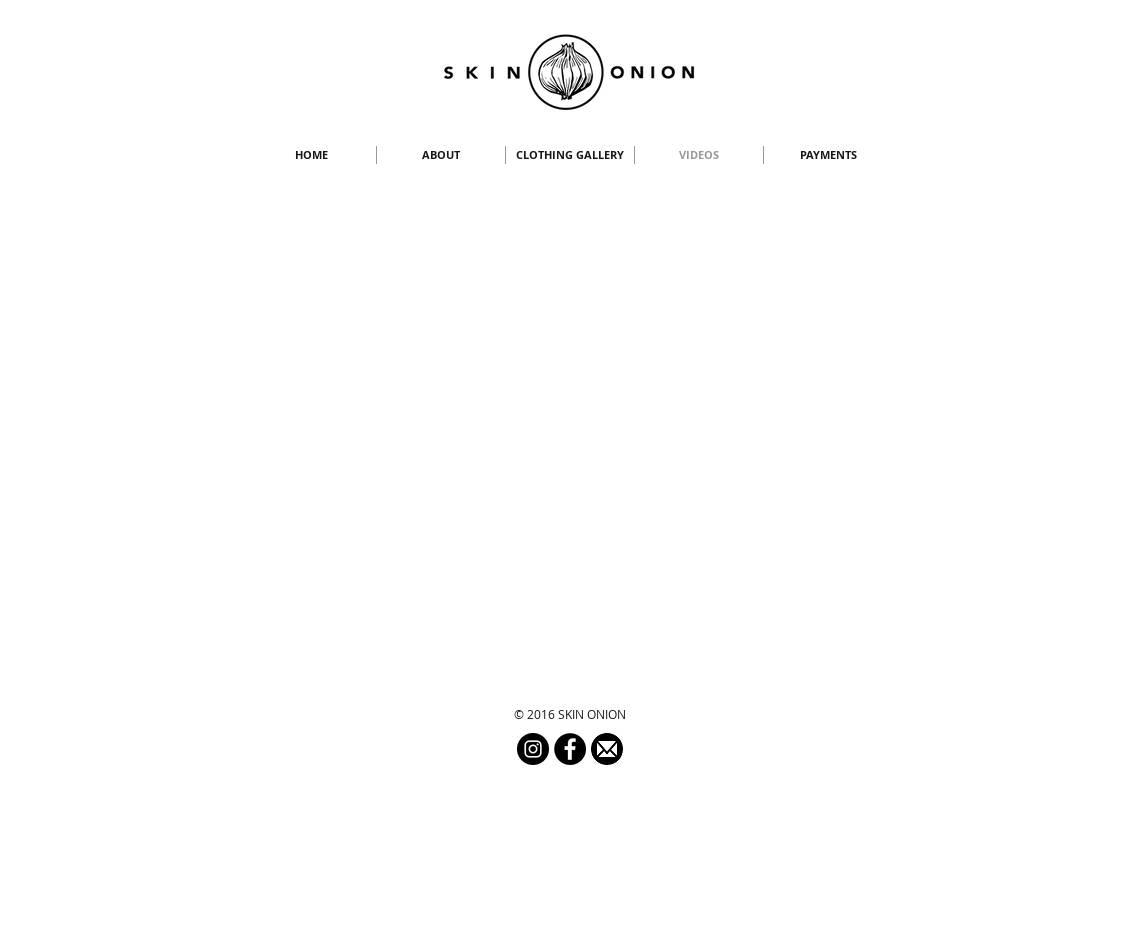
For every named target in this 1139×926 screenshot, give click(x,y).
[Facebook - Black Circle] (570, 749)
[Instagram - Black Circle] (533, 749)
